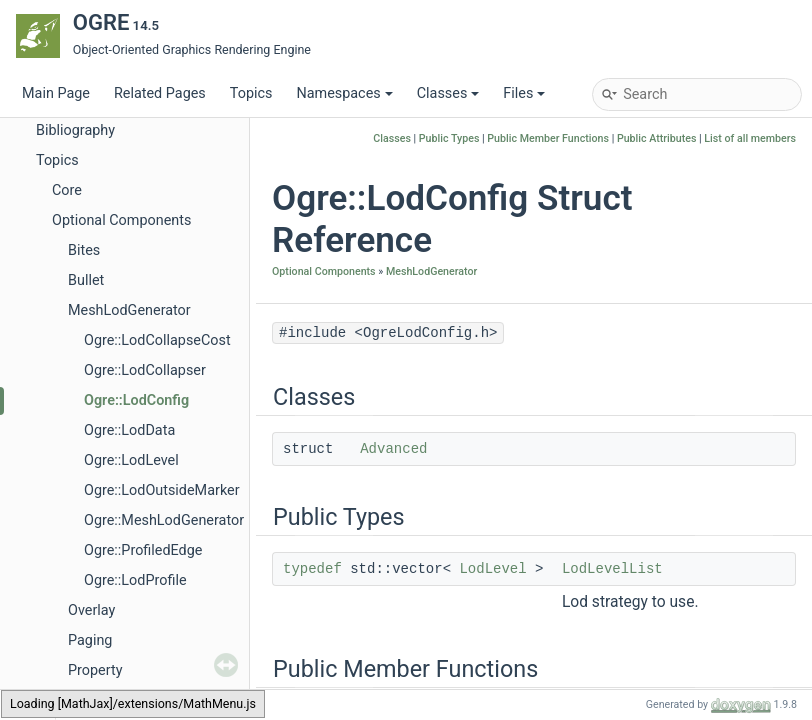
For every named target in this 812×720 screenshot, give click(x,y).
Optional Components (121, 220)
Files (524, 93)
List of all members (750, 138)
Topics (251, 93)
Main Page (56, 93)
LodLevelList (612, 569)
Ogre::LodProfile (135, 580)
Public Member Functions (548, 138)
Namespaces (344, 93)
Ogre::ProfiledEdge (143, 550)
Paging (90, 640)
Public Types (449, 138)
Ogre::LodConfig (136, 400)
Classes (448, 93)
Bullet (86, 280)
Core (67, 190)
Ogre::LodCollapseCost (157, 340)
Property (95, 670)
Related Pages (160, 93)
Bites (84, 250)
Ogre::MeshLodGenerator (164, 520)
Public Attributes (657, 138)
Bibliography (75, 130)
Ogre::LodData (129, 430)
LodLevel (492, 569)
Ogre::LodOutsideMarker (162, 490)
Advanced (393, 449)
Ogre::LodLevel (131, 460)
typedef (312, 569)
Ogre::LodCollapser (145, 370)
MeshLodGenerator (129, 310)
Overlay (91, 610)
